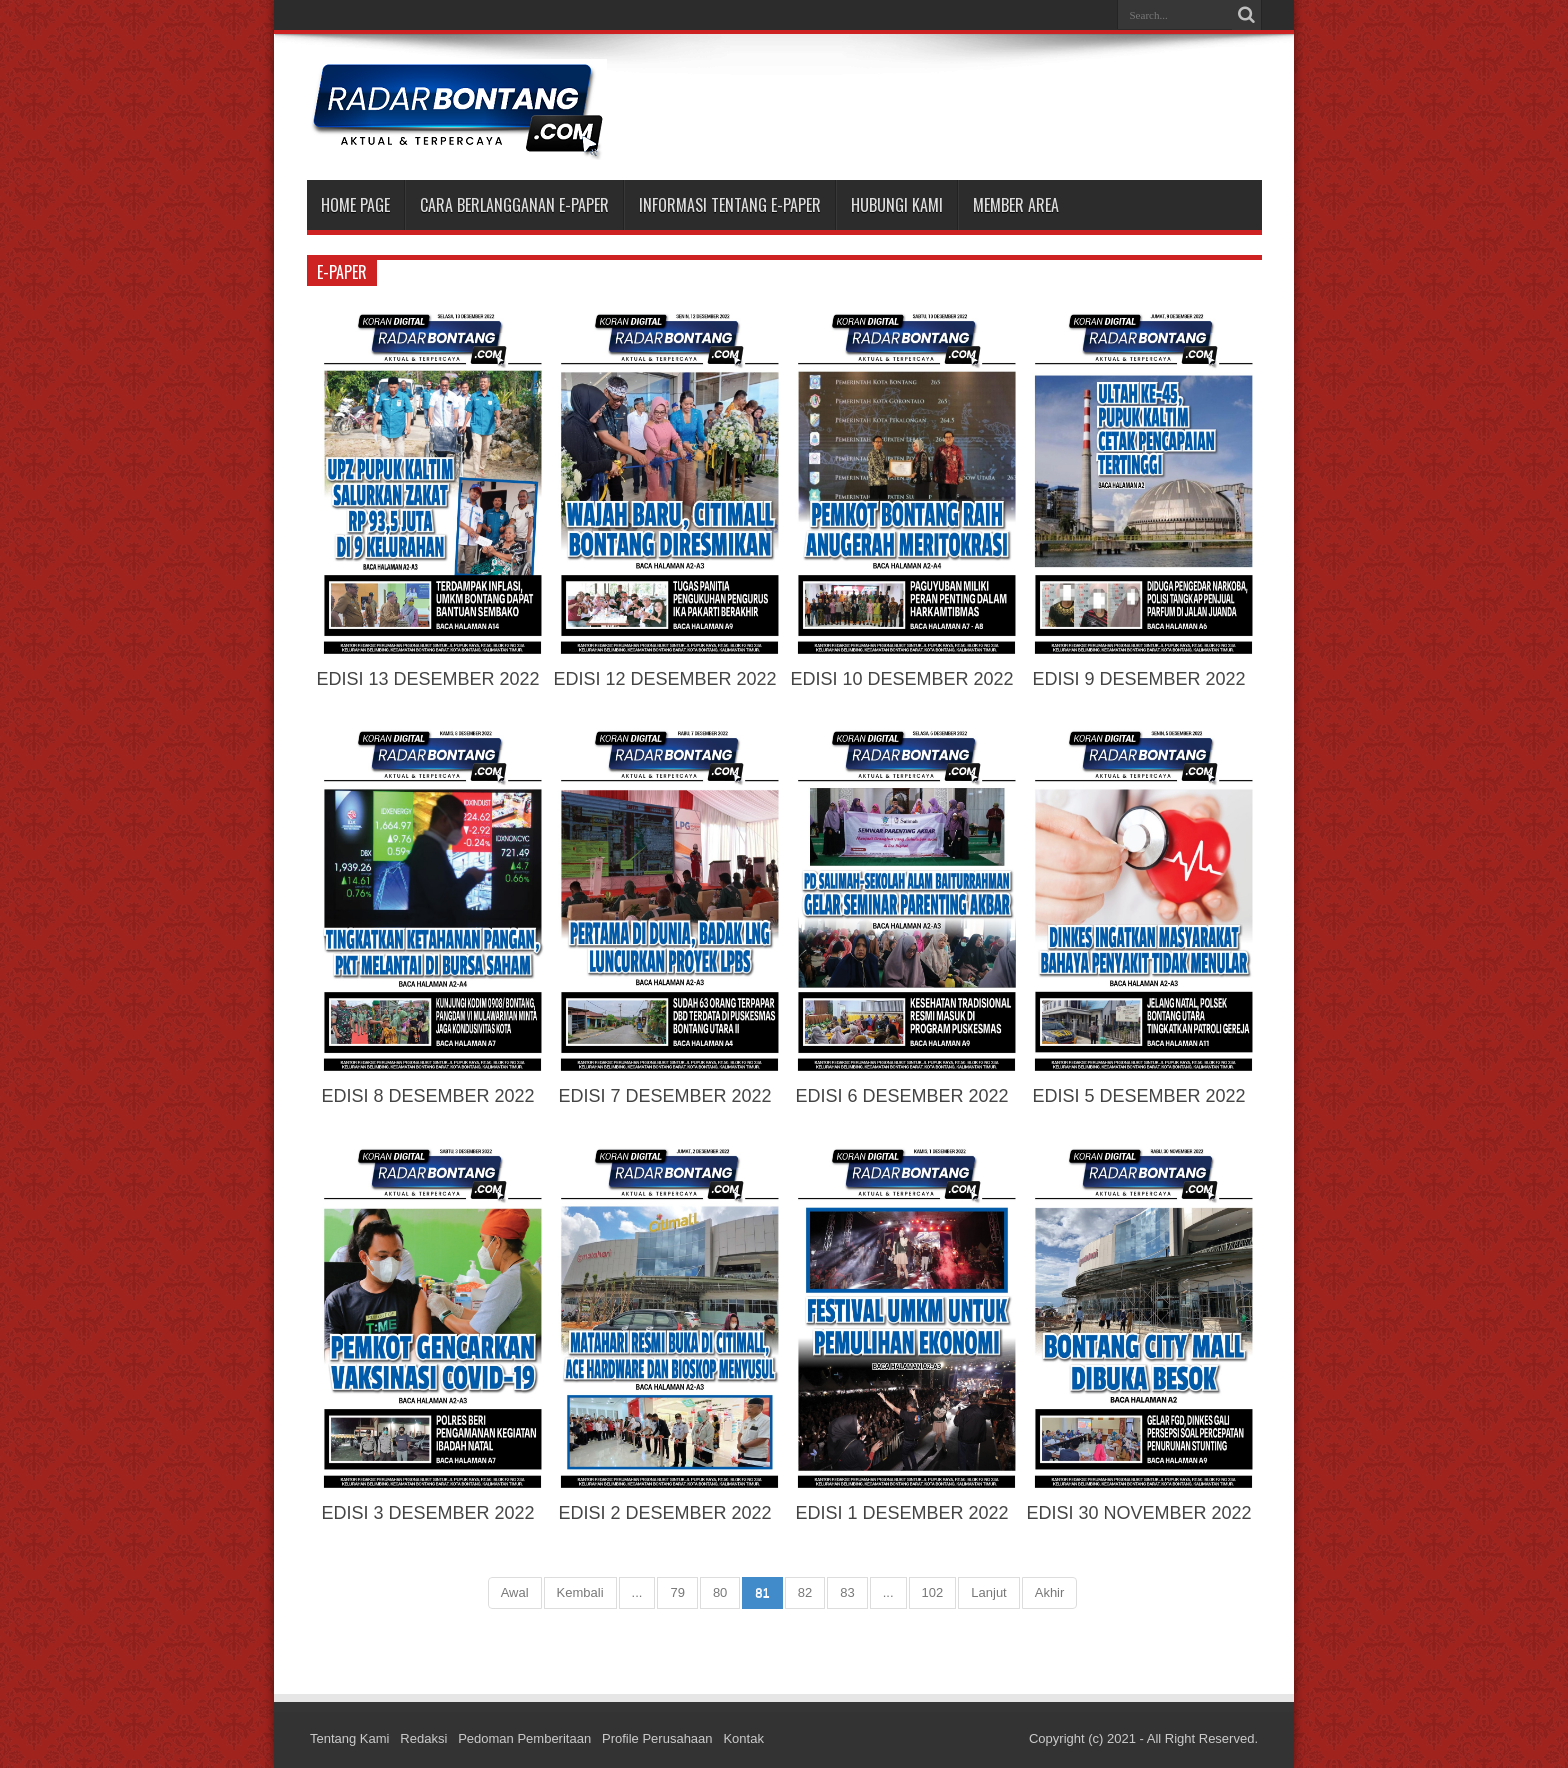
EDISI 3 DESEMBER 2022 (427, 1513)
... (637, 1592)
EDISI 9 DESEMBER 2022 (1138, 679)
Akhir (1050, 1592)
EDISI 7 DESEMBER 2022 (664, 1096)
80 (720, 1592)
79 (677, 1592)
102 (933, 1592)
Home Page (355, 205)
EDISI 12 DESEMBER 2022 (664, 679)
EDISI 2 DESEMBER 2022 (664, 1513)
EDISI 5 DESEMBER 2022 (1138, 1096)
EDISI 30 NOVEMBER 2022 (1138, 1513)
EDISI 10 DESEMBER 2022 (901, 679)
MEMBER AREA (1016, 205)
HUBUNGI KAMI (897, 205)
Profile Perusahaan (657, 1738)
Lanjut (988, 1592)
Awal (515, 1592)
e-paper (342, 272)
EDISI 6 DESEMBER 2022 (901, 1096)
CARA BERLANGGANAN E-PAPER (514, 205)
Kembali (580, 1592)
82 (805, 1592)
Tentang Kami (350, 1738)
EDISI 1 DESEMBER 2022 (901, 1513)
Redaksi (423, 1738)
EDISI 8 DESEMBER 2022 (427, 1096)
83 (847, 1592)
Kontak (743, 1738)
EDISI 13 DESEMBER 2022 (427, 679)
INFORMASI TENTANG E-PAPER (730, 205)
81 (762, 1592)
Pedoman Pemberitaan (524, 1738)
